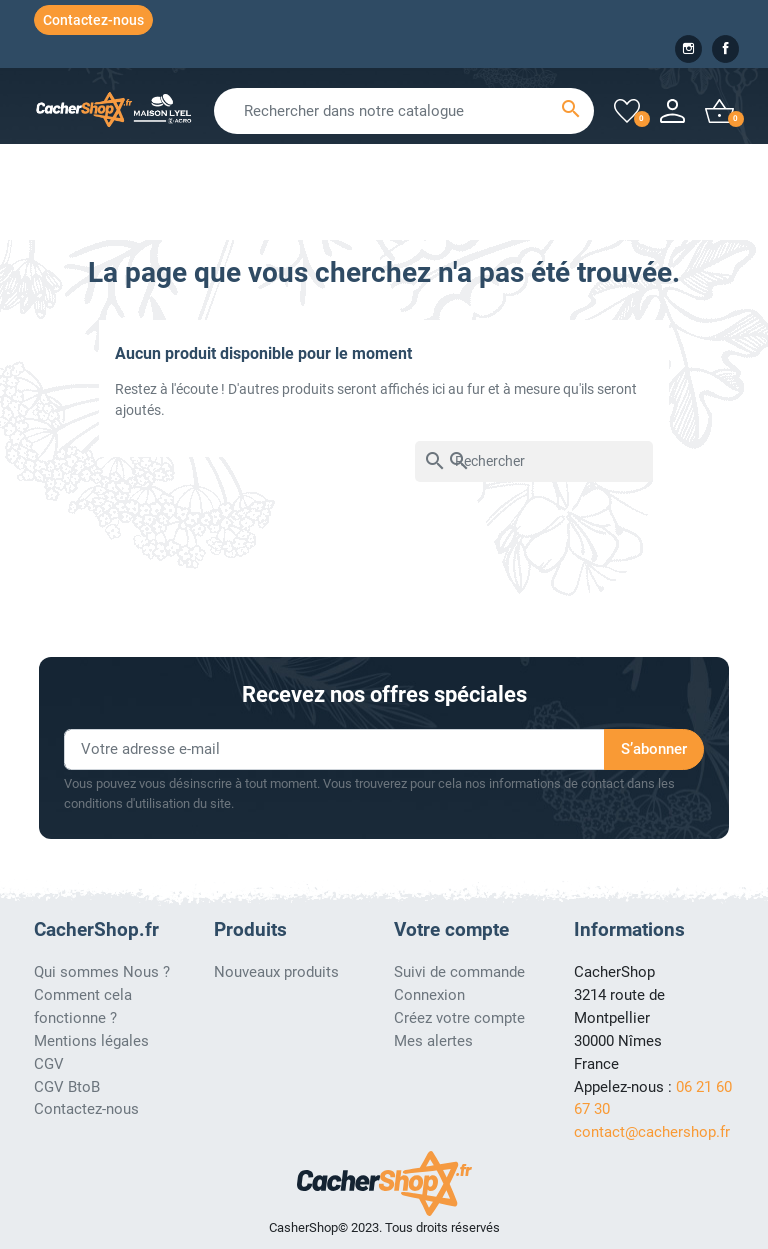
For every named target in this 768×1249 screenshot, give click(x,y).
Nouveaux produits (276, 972)
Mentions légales (91, 1041)
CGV (49, 1064)
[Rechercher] (534, 461)
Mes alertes (433, 1041)
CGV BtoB (67, 1087)
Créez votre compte (459, 1018)
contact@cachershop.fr (652, 1132)
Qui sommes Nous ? (102, 972)
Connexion (429, 995)
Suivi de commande (459, 972)
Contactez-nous (93, 20)
